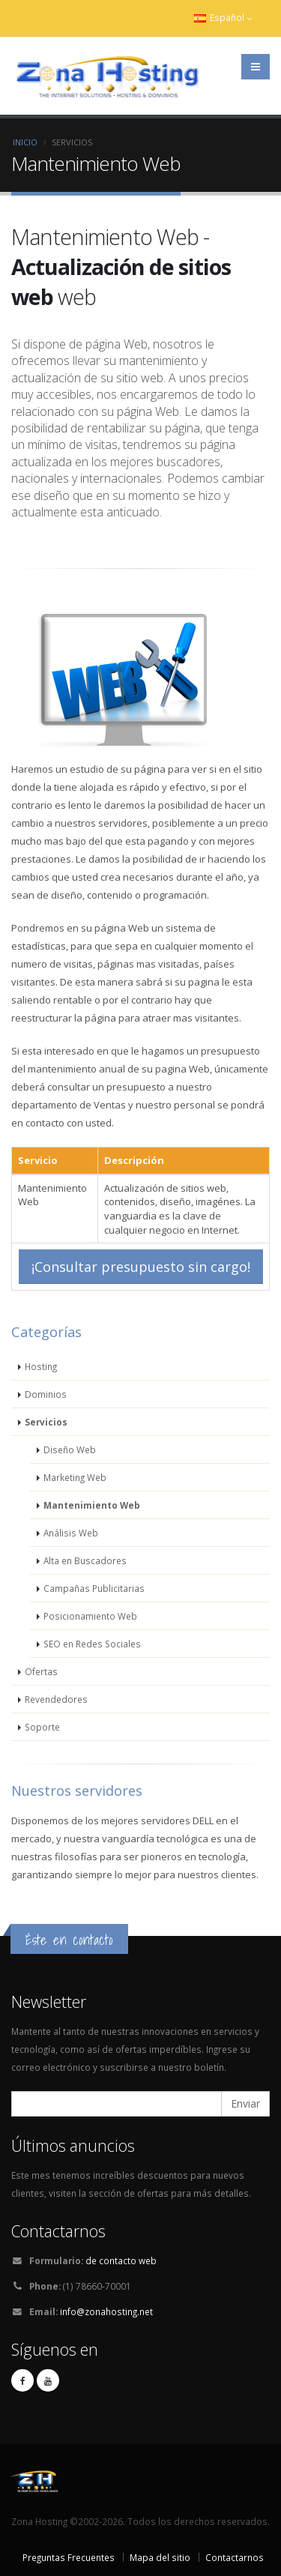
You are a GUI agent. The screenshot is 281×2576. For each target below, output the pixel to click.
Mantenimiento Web (91, 1505)
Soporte (42, 1727)
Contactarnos (234, 2557)
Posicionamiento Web (90, 1616)
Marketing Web (74, 1477)
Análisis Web (70, 1533)
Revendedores (56, 1699)
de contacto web (121, 2260)
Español (223, 17)
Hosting (41, 1366)
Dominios (46, 1394)
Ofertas (41, 1671)
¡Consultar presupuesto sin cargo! (140, 1267)
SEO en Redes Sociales (92, 1644)
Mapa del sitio (160, 2557)
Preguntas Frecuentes (68, 2557)
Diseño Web (69, 1450)
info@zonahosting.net (106, 2311)
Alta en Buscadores (85, 1560)
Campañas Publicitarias (94, 1588)
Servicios (46, 1422)
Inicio (25, 142)
